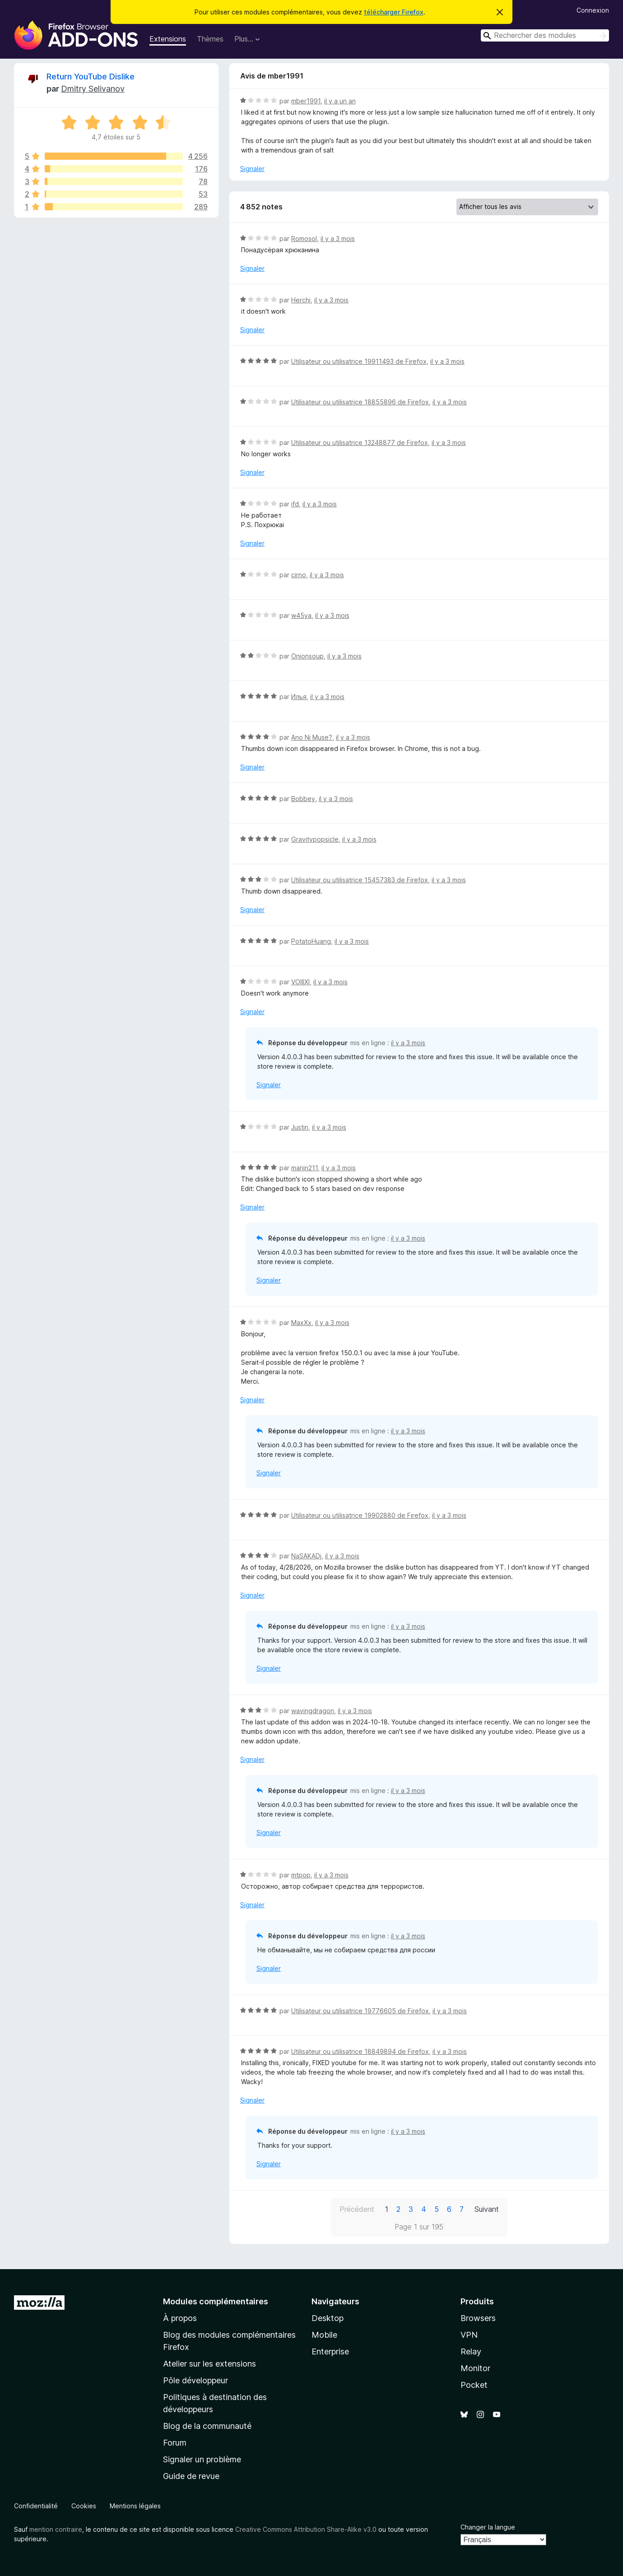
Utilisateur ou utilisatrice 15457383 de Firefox (359, 880)
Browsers (478, 2318)
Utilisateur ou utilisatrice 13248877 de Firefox (359, 442)
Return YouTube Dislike (90, 76)
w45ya (301, 615)
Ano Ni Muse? (311, 737)
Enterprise (330, 2351)
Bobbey (303, 798)
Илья (299, 696)
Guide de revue (191, 2476)
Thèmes (210, 38)
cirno (298, 575)
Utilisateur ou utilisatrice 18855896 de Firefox (360, 402)
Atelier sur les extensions (209, 2363)
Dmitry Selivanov (93, 88)
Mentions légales (135, 2506)
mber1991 (306, 101)
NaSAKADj (306, 1556)
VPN (469, 2335)
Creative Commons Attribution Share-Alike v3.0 (306, 2529)
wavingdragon (312, 1710)
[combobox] (545, 35)
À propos (180, 2318)
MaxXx (301, 1322)
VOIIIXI (300, 982)
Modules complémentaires (215, 2301)
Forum (174, 2442)
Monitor (475, 2368)
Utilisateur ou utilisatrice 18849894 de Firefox (360, 2051)
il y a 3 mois (338, 238)
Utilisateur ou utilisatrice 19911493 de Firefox (359, 361)
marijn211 (304, 1168)
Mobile (324, 2335)
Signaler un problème (202, 2459)
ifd (295, 504)
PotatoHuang (311, 941)
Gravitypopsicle (315, 839)
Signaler (252, 168)
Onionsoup (307, 656)
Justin (299, 1127)
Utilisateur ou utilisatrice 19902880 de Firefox (359, 1515)
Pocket (474, 2385)
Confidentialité (36, 2506)
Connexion (593, 10)
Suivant (486, 2209)
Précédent (356, 2209)
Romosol (304, 238)
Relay (470, 2351)
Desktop (328, 2318)
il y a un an (340, 101)
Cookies (83, 2506)
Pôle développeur (195, 2380)
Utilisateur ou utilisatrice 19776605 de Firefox (360, 2011)
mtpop (301, 1875)
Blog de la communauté (207, 2426)
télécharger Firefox (393, 12)
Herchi (301, 300)
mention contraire (55, 2529)
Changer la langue (487, 2527)
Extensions (167, 38)
